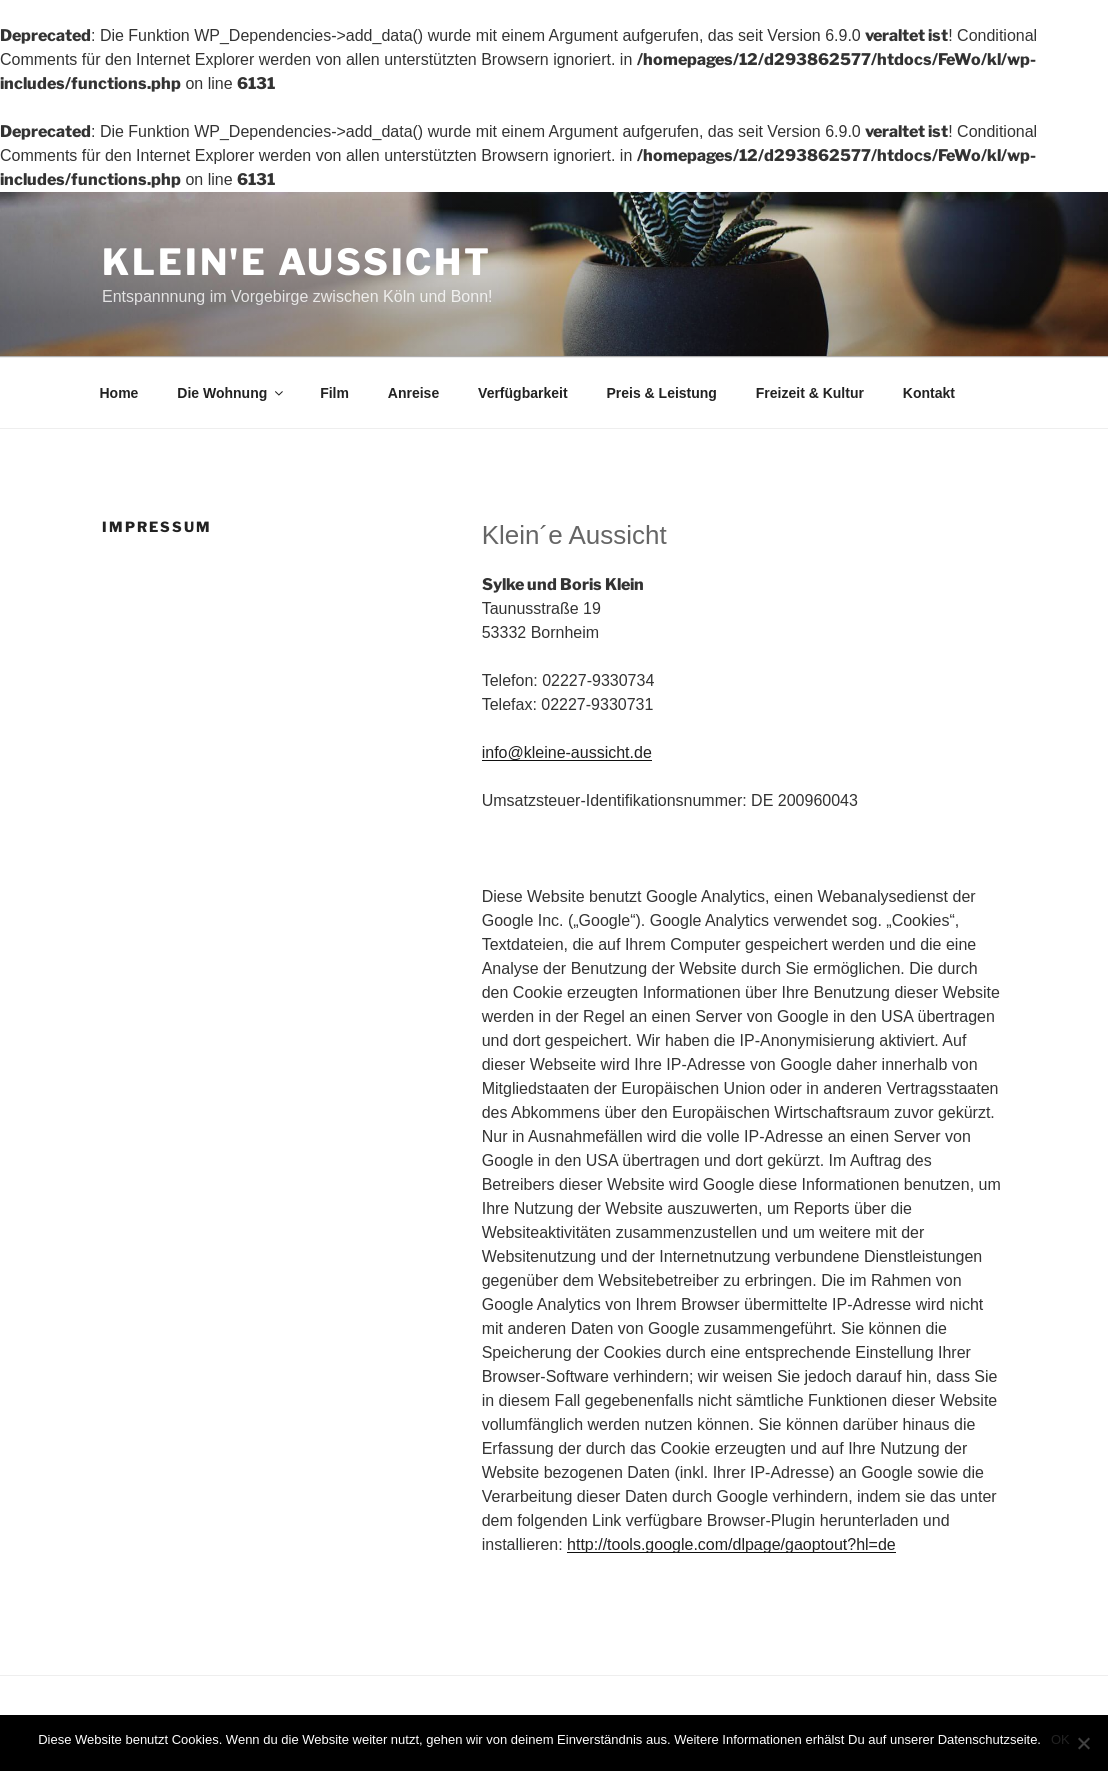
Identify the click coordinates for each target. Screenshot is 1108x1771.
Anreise (413, 393)
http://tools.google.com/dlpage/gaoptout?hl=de (731, 1544)
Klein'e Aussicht (297, 262)
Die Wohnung (231, 393)
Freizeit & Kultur (810, 393)
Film (334, 393)
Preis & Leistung (661, 393)
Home (119, 393)
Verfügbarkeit (522, 393)
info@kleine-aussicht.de (567, 752)
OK (1060, 1739)
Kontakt (929, 393)
